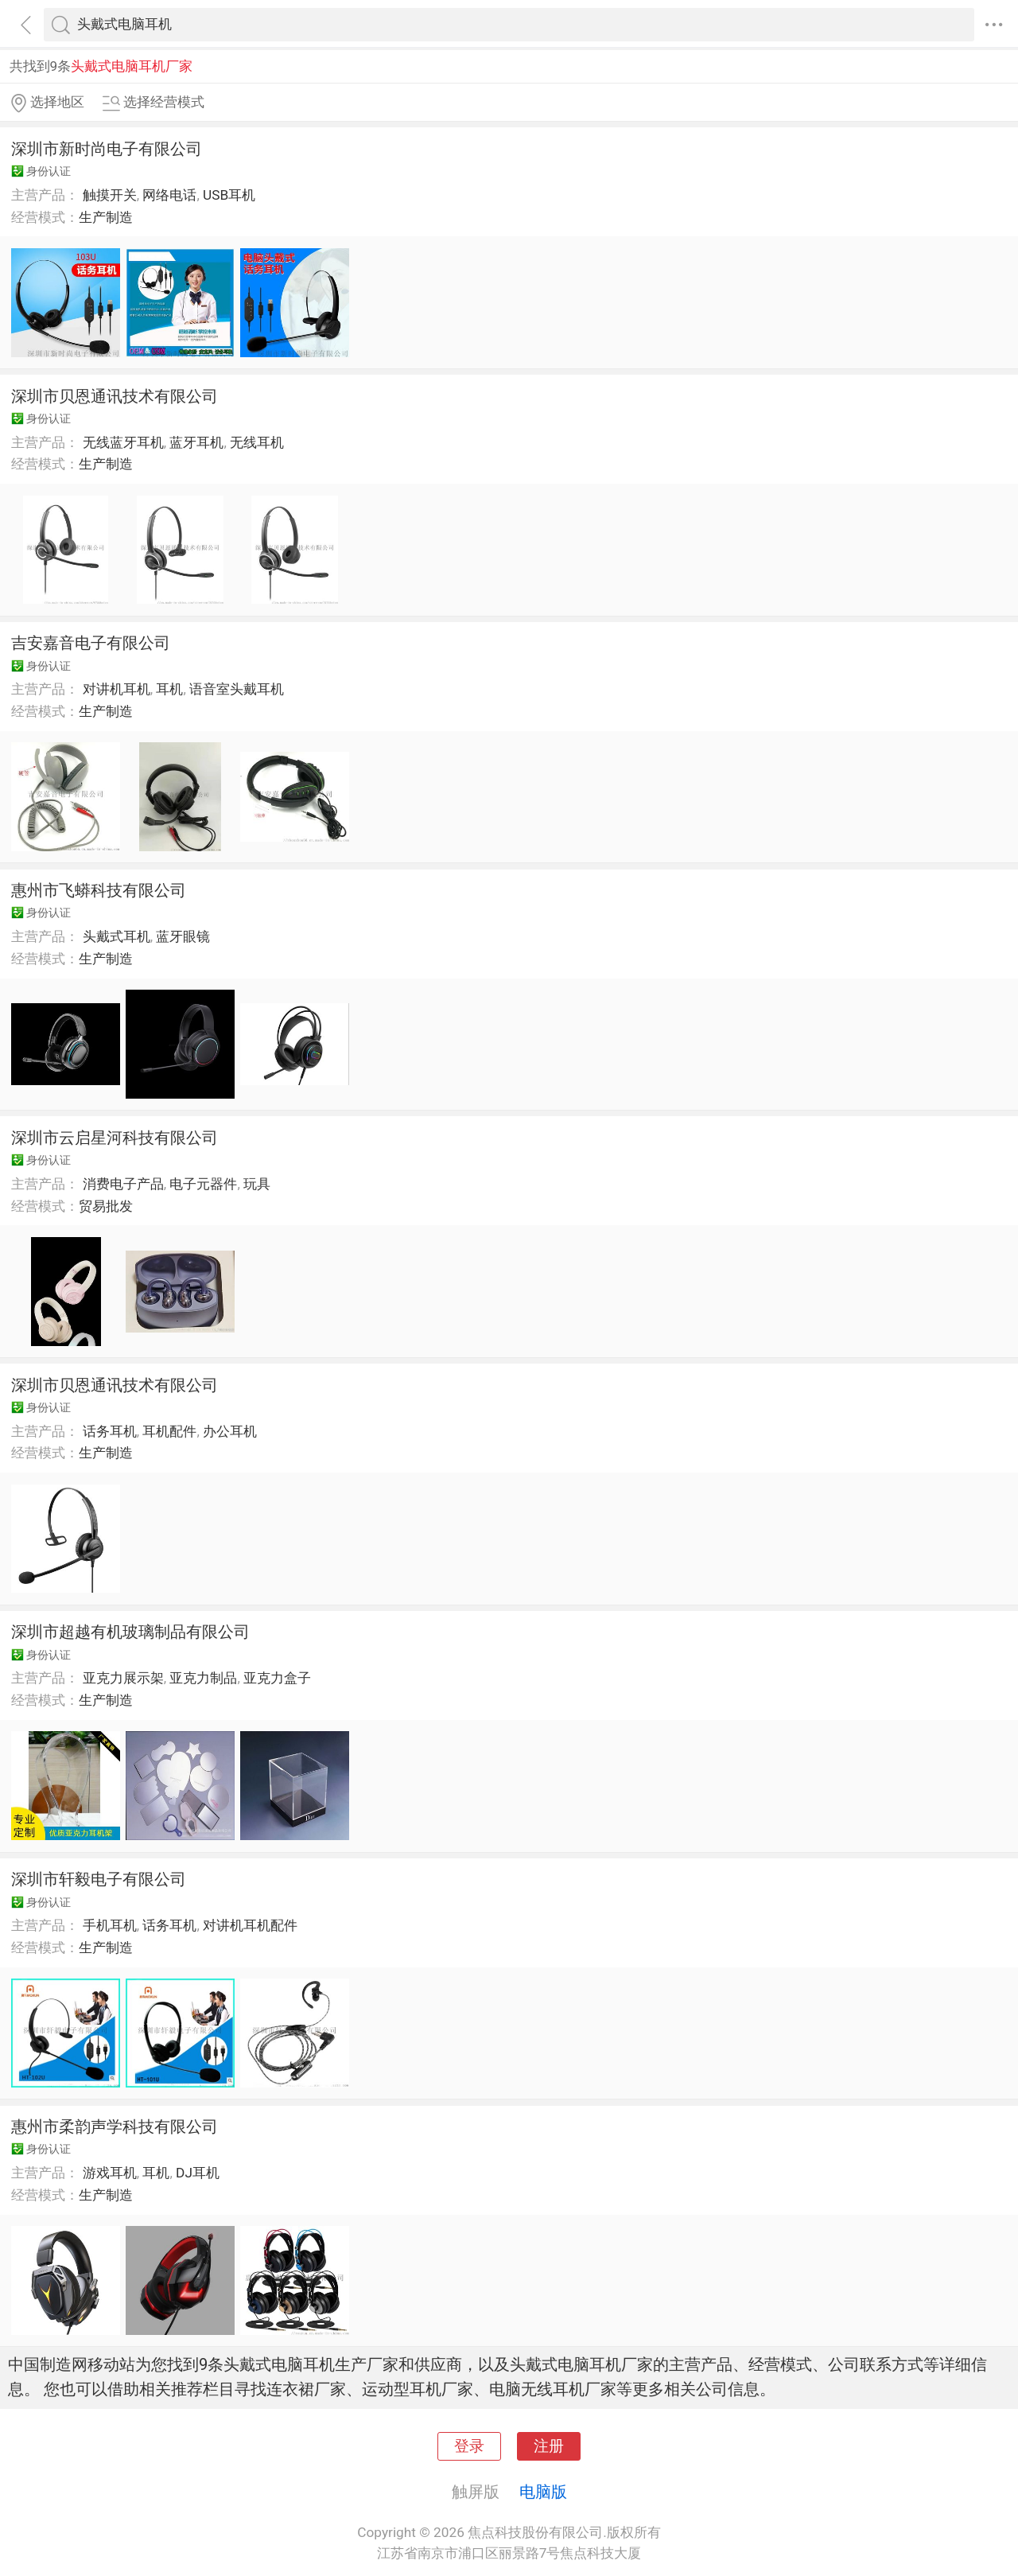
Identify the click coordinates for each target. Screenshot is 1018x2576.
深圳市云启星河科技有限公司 (114, 1137)
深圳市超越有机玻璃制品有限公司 (130, 1631)
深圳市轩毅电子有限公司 (98, 1879)
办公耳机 (230, 1431)
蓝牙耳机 (196, 442)
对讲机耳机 (116, 689)
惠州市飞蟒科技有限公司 (98, 890)
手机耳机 (110, 1925)
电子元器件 (203, 1184)
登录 (469, 2446)
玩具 (256, 1184)
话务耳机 (110, 1431)
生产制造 (106, 217)
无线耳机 (257, 442)
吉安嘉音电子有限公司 (90, 642)
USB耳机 (229, 195)
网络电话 (169, 195)
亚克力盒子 (277, 1678)
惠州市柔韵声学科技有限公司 (114, 2126)
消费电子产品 (123, 1184)
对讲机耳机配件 (250, 1925)
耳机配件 (169, 1431)
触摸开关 (110, 195)
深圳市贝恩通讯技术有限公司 (114, 396)
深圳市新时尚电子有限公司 (106, 148)
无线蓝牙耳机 (123, 442)
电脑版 (543, 2491)
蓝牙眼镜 (183, 936)
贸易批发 (106, 1206)
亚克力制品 (203, 1678)
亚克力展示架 (123, 1678)
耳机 (169, 689)
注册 (549, 2446)
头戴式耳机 (116, 936)
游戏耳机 (110, 2173)
